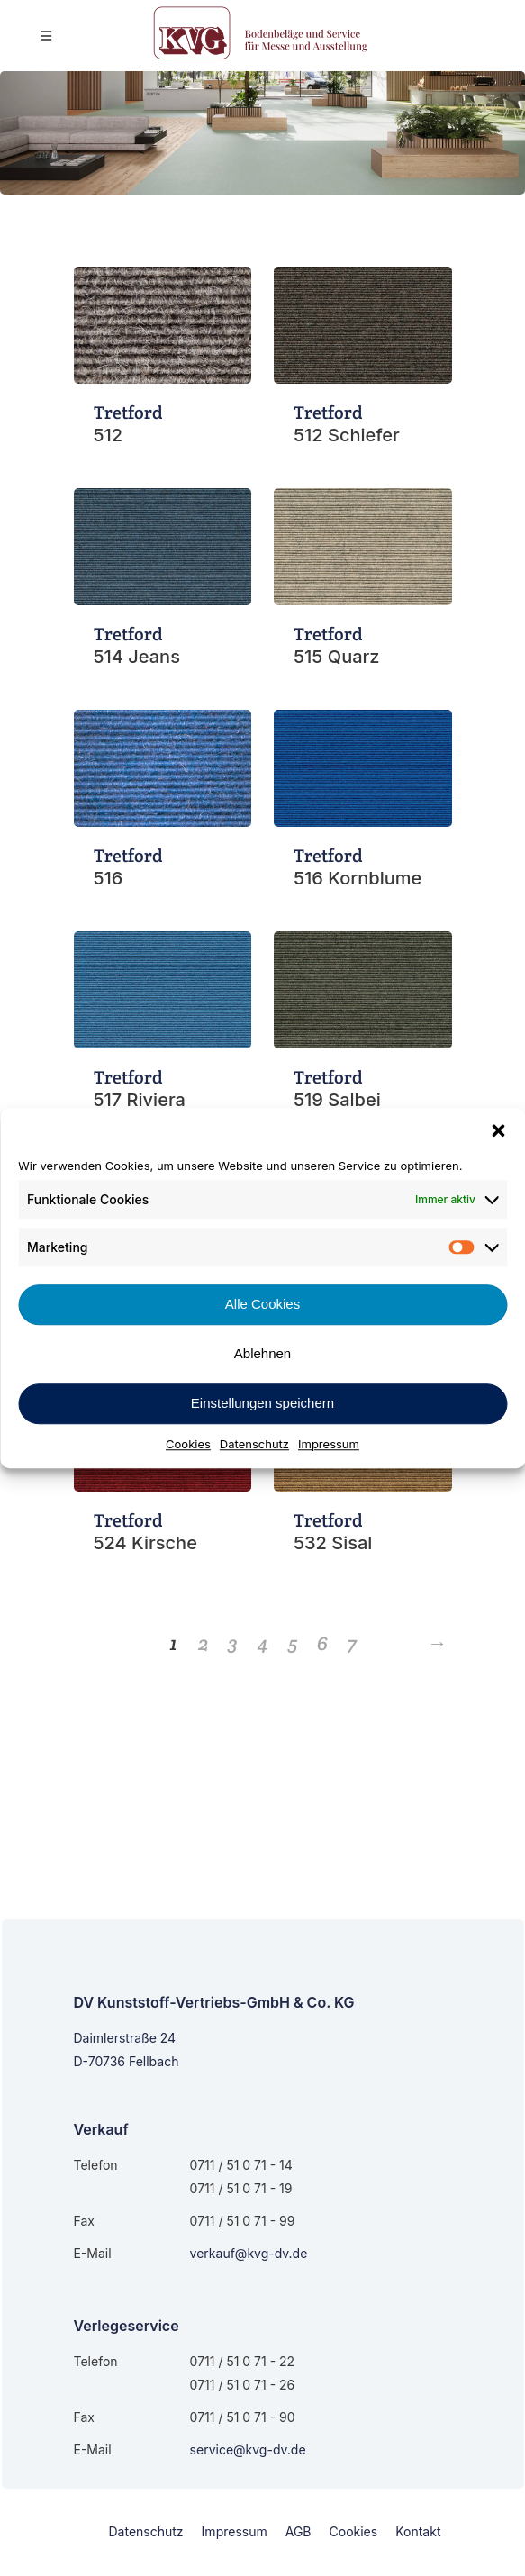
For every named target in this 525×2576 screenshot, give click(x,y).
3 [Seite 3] (233, 1642)
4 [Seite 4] (263, 1642)
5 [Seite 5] (292, 1642)
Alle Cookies (262, 1303)
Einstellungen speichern (262, 1402)
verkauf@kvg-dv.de (249, 2253)
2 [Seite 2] (203, 1642)
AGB (298, 2531)
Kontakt (417, 2531)
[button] (498, 1130)
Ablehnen (262, 1353)
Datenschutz (254, 1444)
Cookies (188, 1444)
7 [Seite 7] (352, 1642)
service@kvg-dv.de (248, 2449)
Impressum (328, 1444)
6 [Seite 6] (322, 1642)
